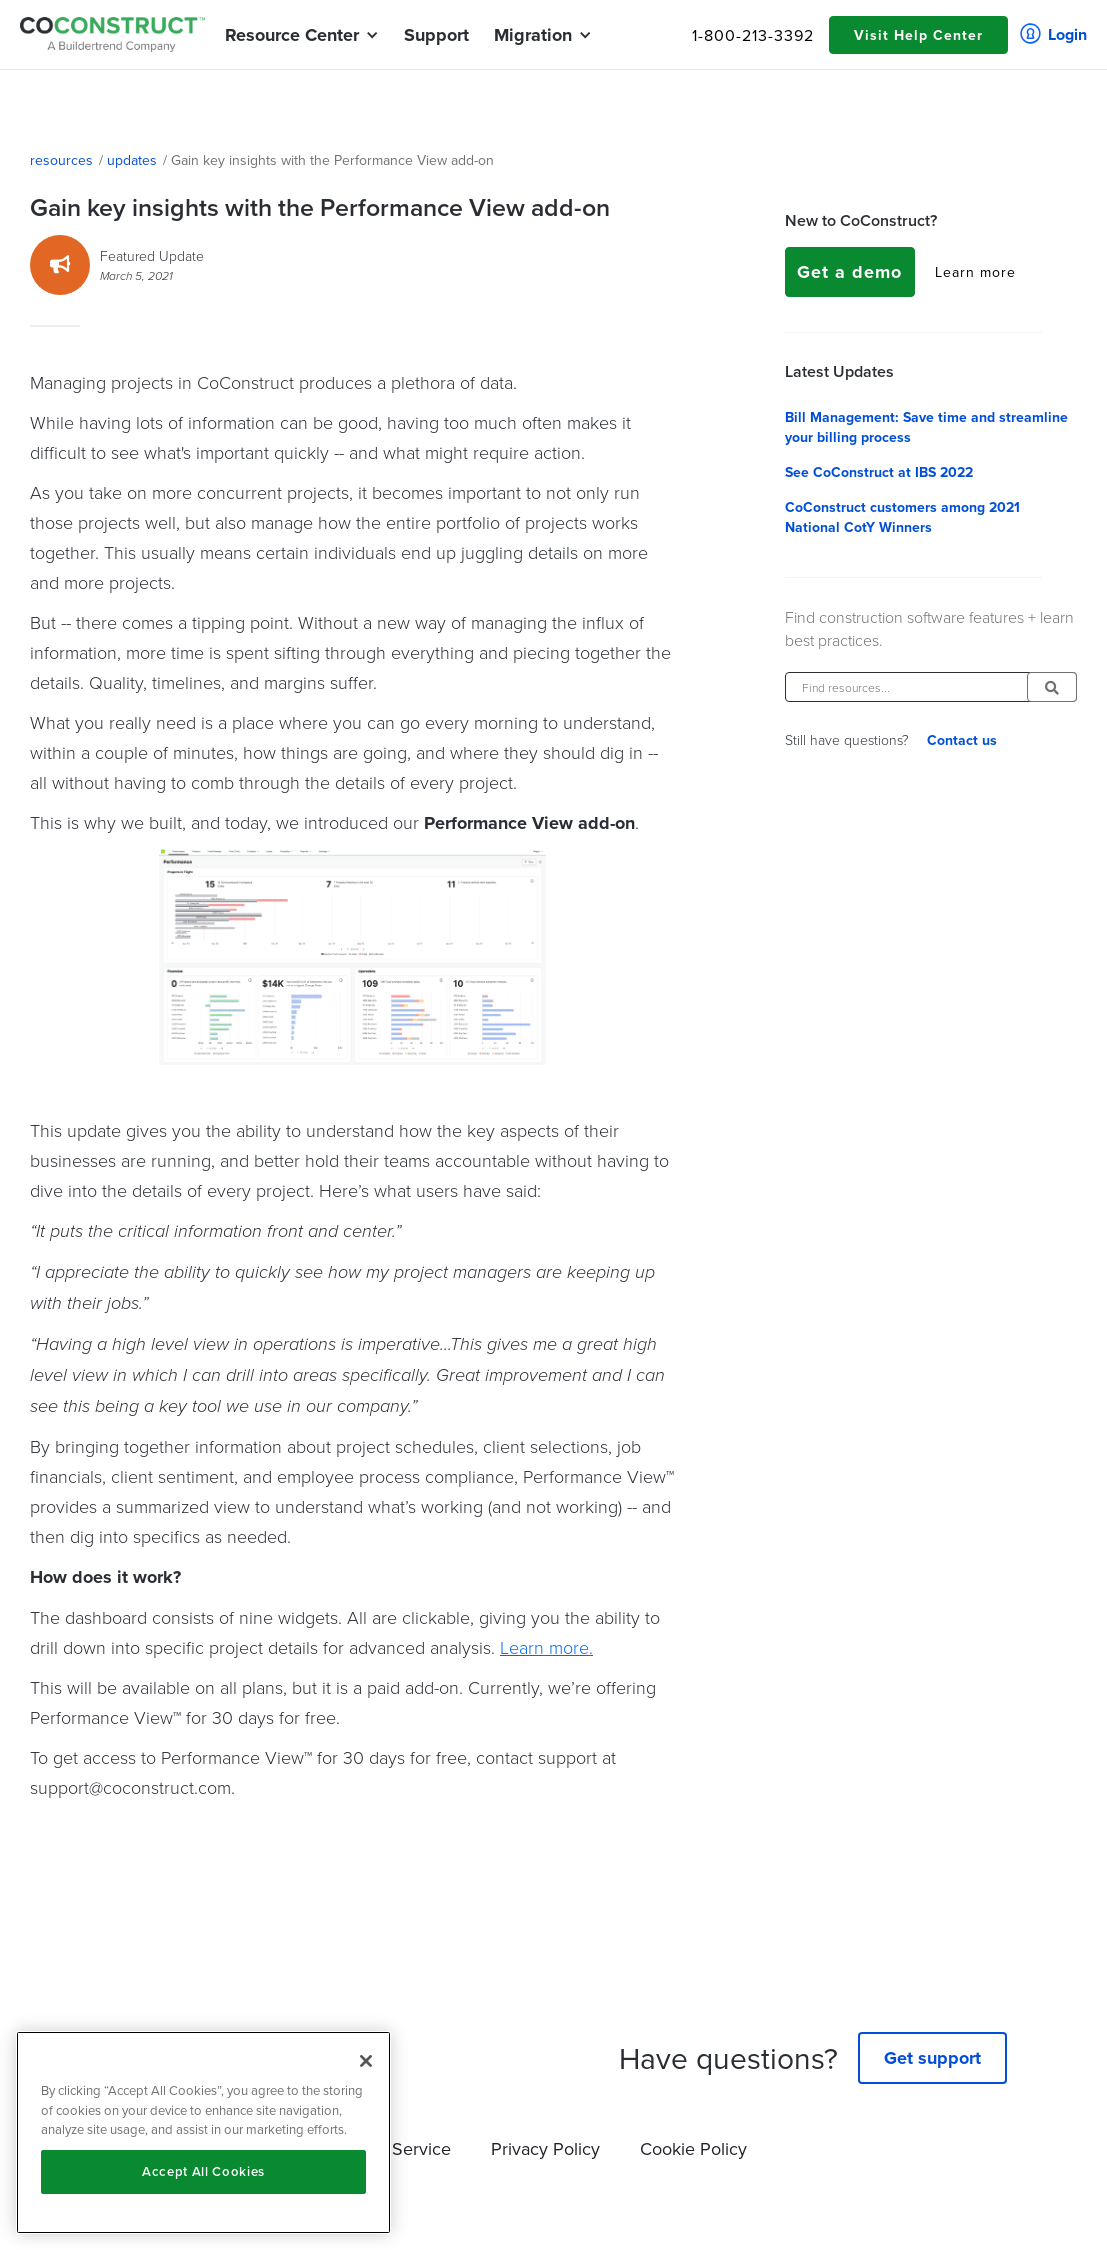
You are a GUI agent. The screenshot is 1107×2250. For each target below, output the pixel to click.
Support (436, 35)
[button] (292, 35)
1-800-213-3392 (753, 35)
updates (132, 160)
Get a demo (849, 272)
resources (61, 160)
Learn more (975, 272)
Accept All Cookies (203, 2171)
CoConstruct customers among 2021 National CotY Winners (902, 517)
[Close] (366, 2061)
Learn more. (546, 1647)
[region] (203, 2132)
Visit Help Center (918, 35)
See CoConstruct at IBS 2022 (879, 472)
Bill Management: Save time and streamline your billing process (926, 427)
